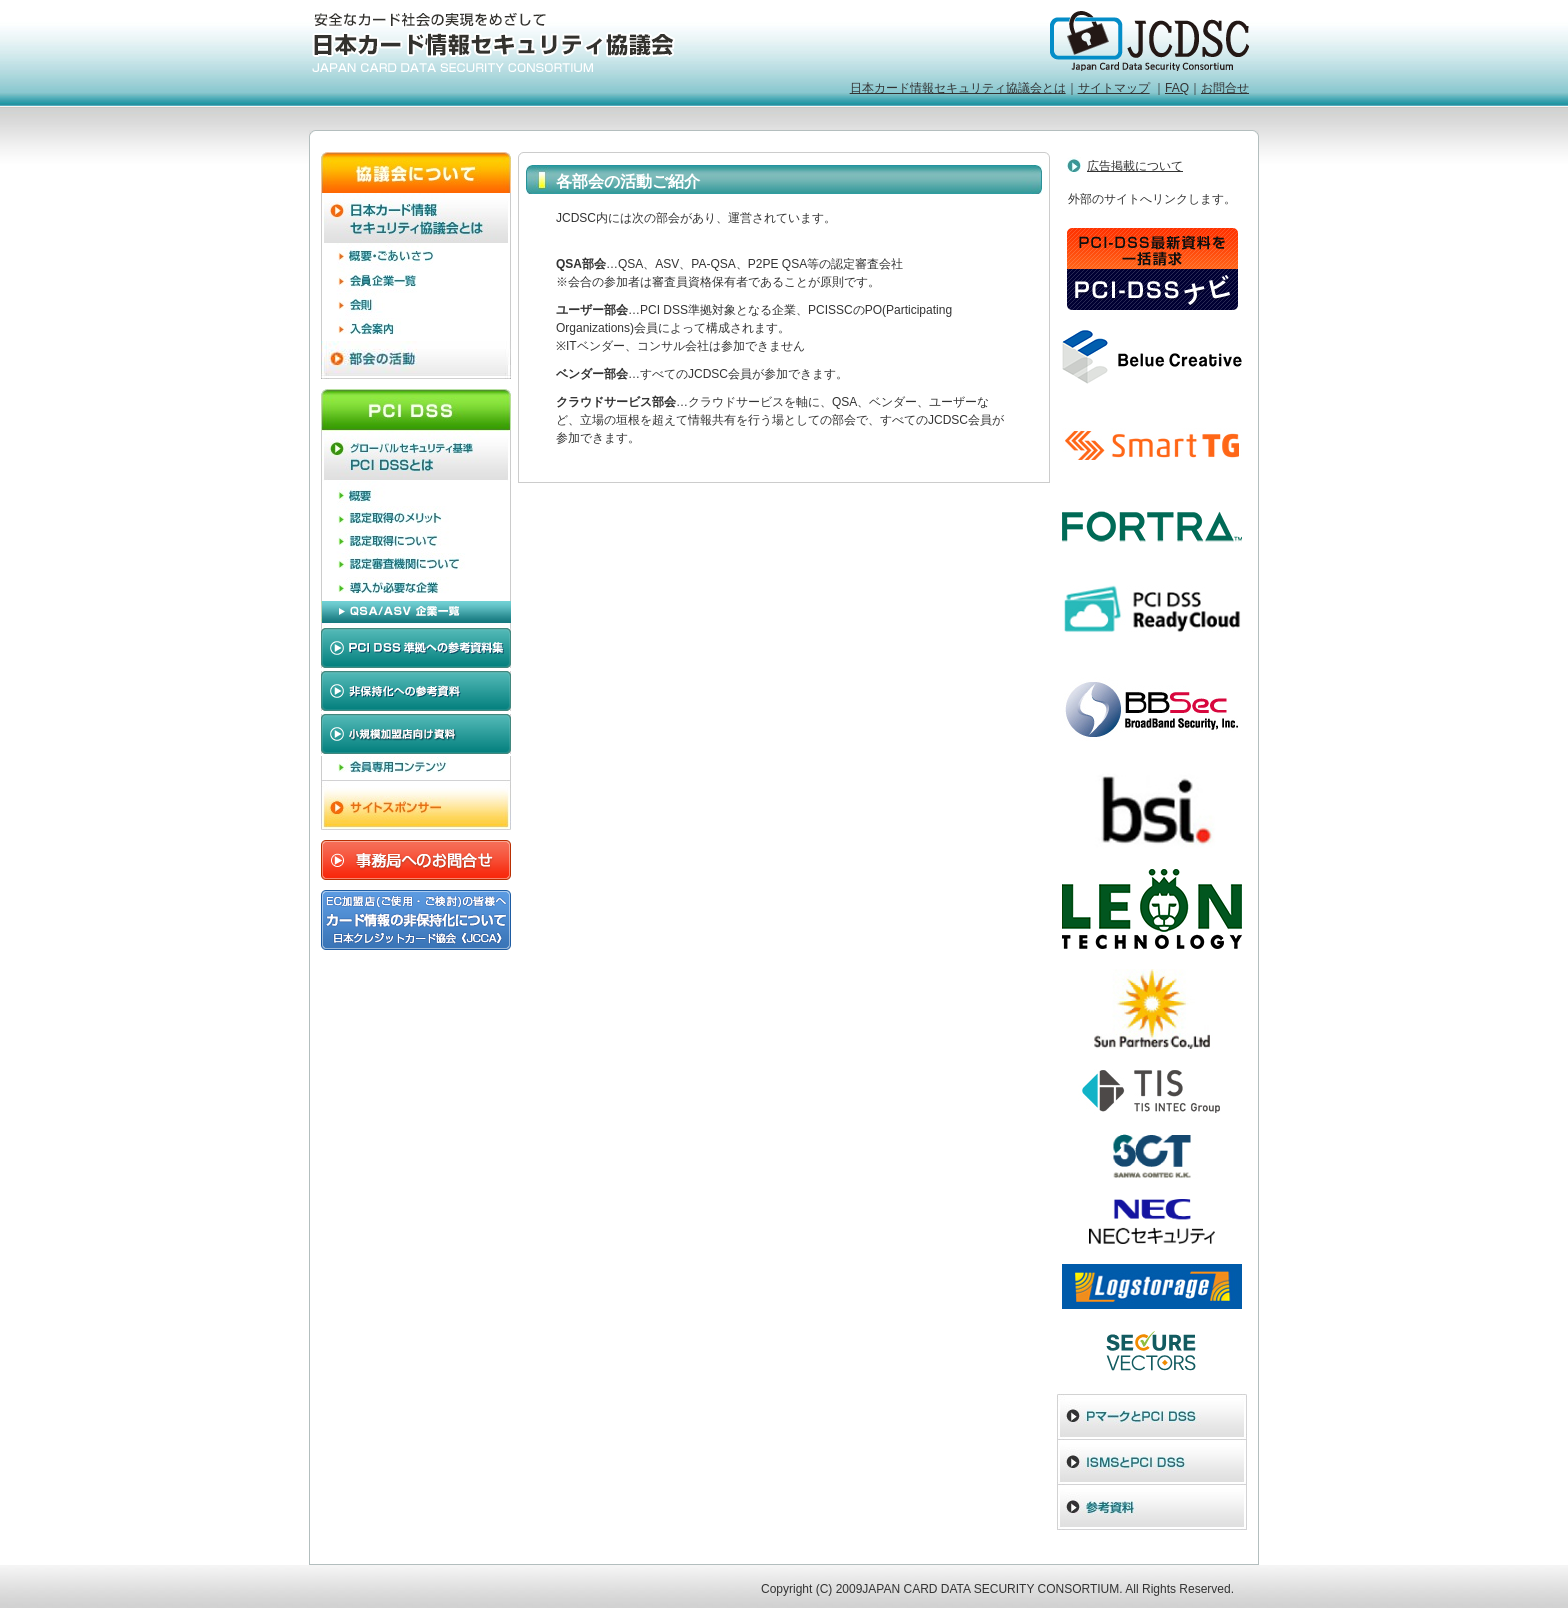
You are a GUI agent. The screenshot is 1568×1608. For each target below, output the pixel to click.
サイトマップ (1114, 88)
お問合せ (1225, 88)
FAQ (1177, 88)
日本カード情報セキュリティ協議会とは (958, 88)
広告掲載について (1135, 166)
